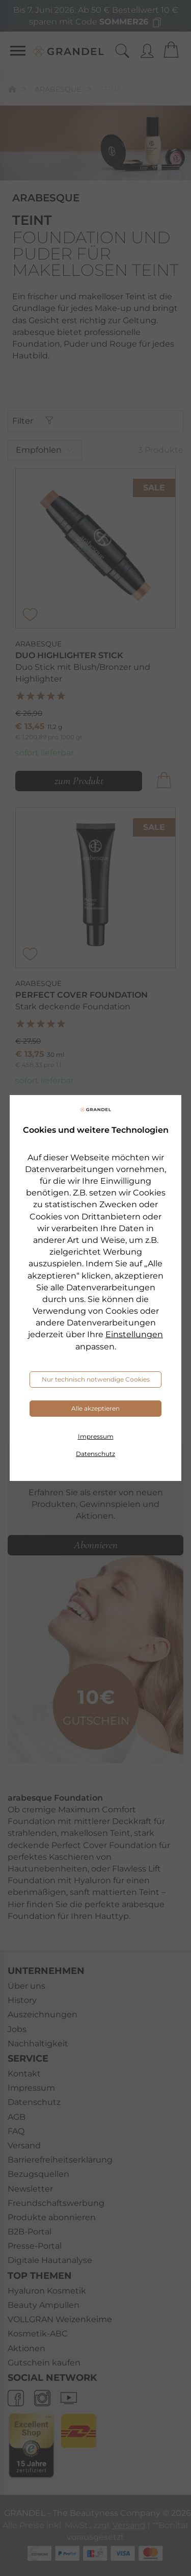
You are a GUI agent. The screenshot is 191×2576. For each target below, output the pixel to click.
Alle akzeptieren (95, 1408)
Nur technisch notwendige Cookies (96, 1379)
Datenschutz (95, 1454)
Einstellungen (134, 1334)
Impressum (96, 1436)
